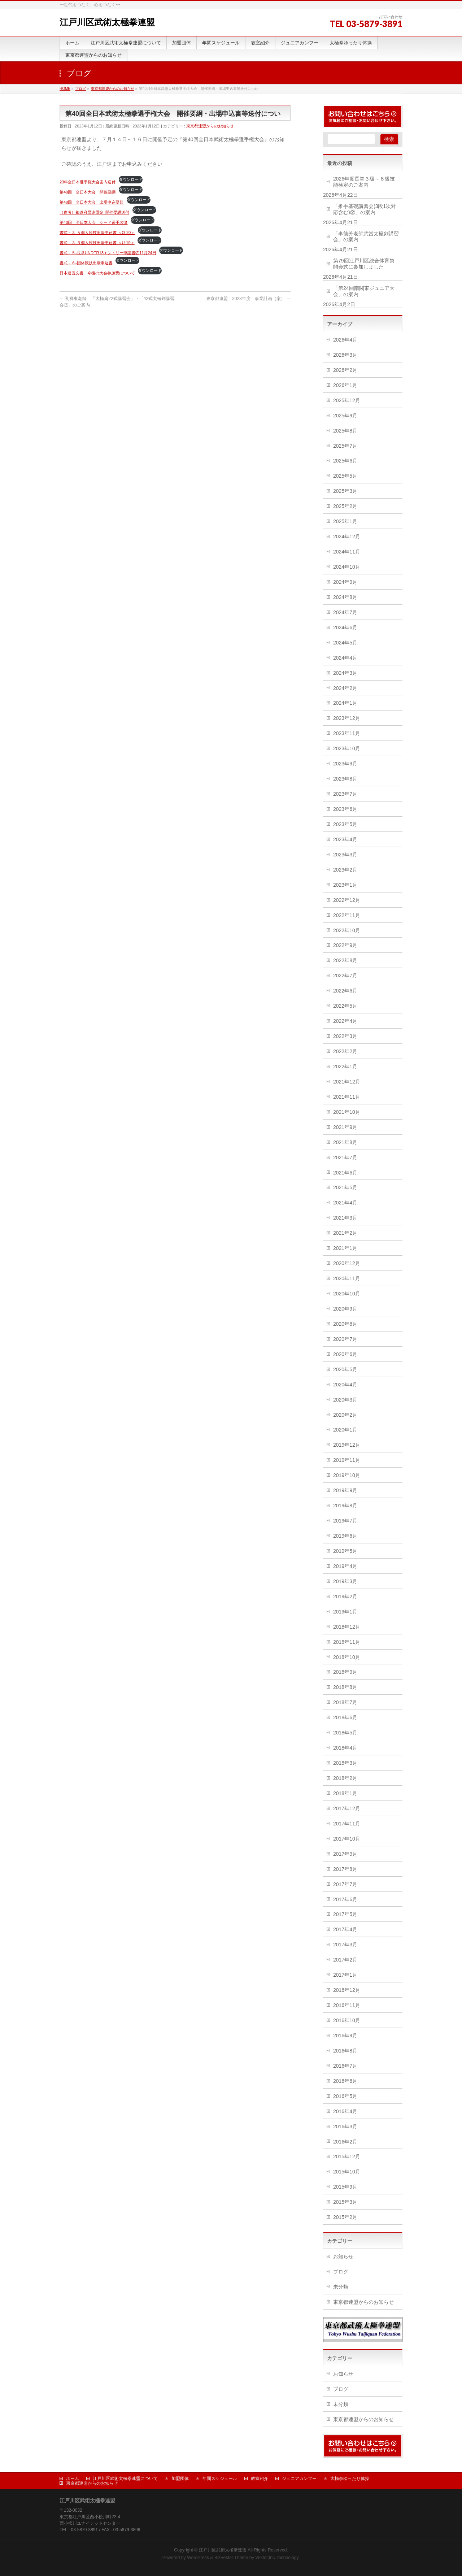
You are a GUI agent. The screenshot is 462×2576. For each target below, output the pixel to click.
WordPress (198, 2557)
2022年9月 (345, 945)
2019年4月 (345, 1566)
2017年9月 (345, 1854)
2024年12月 (346, 536)
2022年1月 (345, 1066)
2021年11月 (346, 1097)
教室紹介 (259, 2478)
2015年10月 (346, 2172)
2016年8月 (345, 2051)
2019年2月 (345, 1596)
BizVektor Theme (231, 2557)
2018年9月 (345, 1672)
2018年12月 (346, 1627)
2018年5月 (345, 1733)
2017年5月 (345, 1914)
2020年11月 (346, 1278)
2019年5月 (345, 1551)
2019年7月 (345, 1521)
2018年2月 (345, 1778)
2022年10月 (346, 930)
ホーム (72, 2478)
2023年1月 (345, 885)
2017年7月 (345, 1884)
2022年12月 (346, 900)
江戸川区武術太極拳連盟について (125, 2478)
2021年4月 (345, 1203)
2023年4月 (345, 839)
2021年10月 (346, 1112)
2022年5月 (345, 1006)
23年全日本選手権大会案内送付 (88, 182)
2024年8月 (345, 597)
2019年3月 (345, 1581)
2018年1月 (345, 1793)
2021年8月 (345, 1142)
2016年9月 (345, 2035)
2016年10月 (346, 2020)
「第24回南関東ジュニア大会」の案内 (364, 291)
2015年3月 (345, 2202)
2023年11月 (346, 733)
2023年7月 (345, 794)
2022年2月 (345, 1051)
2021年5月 (345, 1187)
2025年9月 (345, 415)
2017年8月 (345, 1869)
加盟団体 (180, 2478)
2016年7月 (345, 2066)
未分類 (340, 2287)
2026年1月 (345, 385)
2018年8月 (345, 1687)
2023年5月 (345, 824)
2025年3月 (345, 491)
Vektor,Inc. (265, 2557)
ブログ (340, 2272)
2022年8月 (345, 960)
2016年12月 (346, 1990)
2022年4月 (345, 1021)
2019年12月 (346, 1445)
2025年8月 (345, 431)
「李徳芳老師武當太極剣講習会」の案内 (366, 237)
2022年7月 (345, 975)
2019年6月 (345, 1536)
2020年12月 (346, 1263)
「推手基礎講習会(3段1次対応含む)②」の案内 (364, 209)
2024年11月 (346, 552)
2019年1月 (345, 1612)
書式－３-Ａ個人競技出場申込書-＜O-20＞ (97, 232)
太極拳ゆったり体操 (349, 2478)
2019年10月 (346, 1475)
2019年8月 (345, 1505)
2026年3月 (345, 355)
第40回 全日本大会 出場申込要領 (91, 202)
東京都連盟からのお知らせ (210, 126)
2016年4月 (345, 2111)
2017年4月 (345, 1929)
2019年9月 (345, 1490)
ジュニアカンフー (299, 2478)
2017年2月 (345, 1960)
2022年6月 (345, 991)
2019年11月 (346, 1460)
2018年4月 (345, 1748)
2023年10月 (346, 748)
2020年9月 (345, 1309)
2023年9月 (345, 763)
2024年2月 (345, 688)
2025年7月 (345, 446)
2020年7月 (345, 1339)
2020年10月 (346, 1293)
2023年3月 (345, 854)
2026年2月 (345, 370)
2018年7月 (345, 1702)
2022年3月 (345, 1036)
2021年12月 (346, 1082)
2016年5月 (345, 2096)
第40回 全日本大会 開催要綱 (88, 192)
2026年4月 (345, 340)
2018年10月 (346, 1657)
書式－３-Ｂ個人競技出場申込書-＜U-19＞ (97, 242)
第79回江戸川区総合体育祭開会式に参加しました (364, 264)
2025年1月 (345, 521)
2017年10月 (346, 1839)
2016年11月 (346, 2005)
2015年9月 (345, 2187)
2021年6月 (345, 1173)
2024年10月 (346, 567)
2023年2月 (345, 870)
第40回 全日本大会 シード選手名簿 (93, 222)
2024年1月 (345, 703)
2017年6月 (345, 1899)
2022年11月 (346, 915)
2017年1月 (345, 1975)
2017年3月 (345, 1944)
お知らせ (343, 2256)
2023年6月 (345, 809)
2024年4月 (345, 658)
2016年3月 (345, 2126)
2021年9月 (345, 1127)
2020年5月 (345, 1369)
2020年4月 (345, 1384)
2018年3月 (345, 1763)
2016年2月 (345, 2142)
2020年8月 (345, 1324)
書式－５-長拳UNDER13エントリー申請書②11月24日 (108, 253)
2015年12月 (346, 2156)
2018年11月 (346, 1642)
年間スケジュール (219, 2478)
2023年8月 (345, 779)
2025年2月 (345, 506)
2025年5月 (345, 476)
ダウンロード (131, 179)
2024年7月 (345, 612)
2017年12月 (346, 1808)
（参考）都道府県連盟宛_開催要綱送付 (94, 212)
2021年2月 (345, 1233)
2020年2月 (345, 1415)
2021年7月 (345, 1157)
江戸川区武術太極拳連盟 (107, 22)
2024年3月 (345, 673)
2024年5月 (345, 643)
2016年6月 (345, 2081)
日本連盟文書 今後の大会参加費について (97, 273)
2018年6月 (345, 1717)
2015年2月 (345, 2217)
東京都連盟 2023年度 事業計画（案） (248, 298)
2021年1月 (345, 1248)
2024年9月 (345, 582)
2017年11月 (346, 1823)
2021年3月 (345, 1218)
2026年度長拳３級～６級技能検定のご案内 (364, 182)
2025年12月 (346, 400)
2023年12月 (346, 718)
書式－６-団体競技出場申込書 (86, 263)
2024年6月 (345, 627)
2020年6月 (345, 1354)
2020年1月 (345, 1430)
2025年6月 (345, 461)
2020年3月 (345, 1400)
